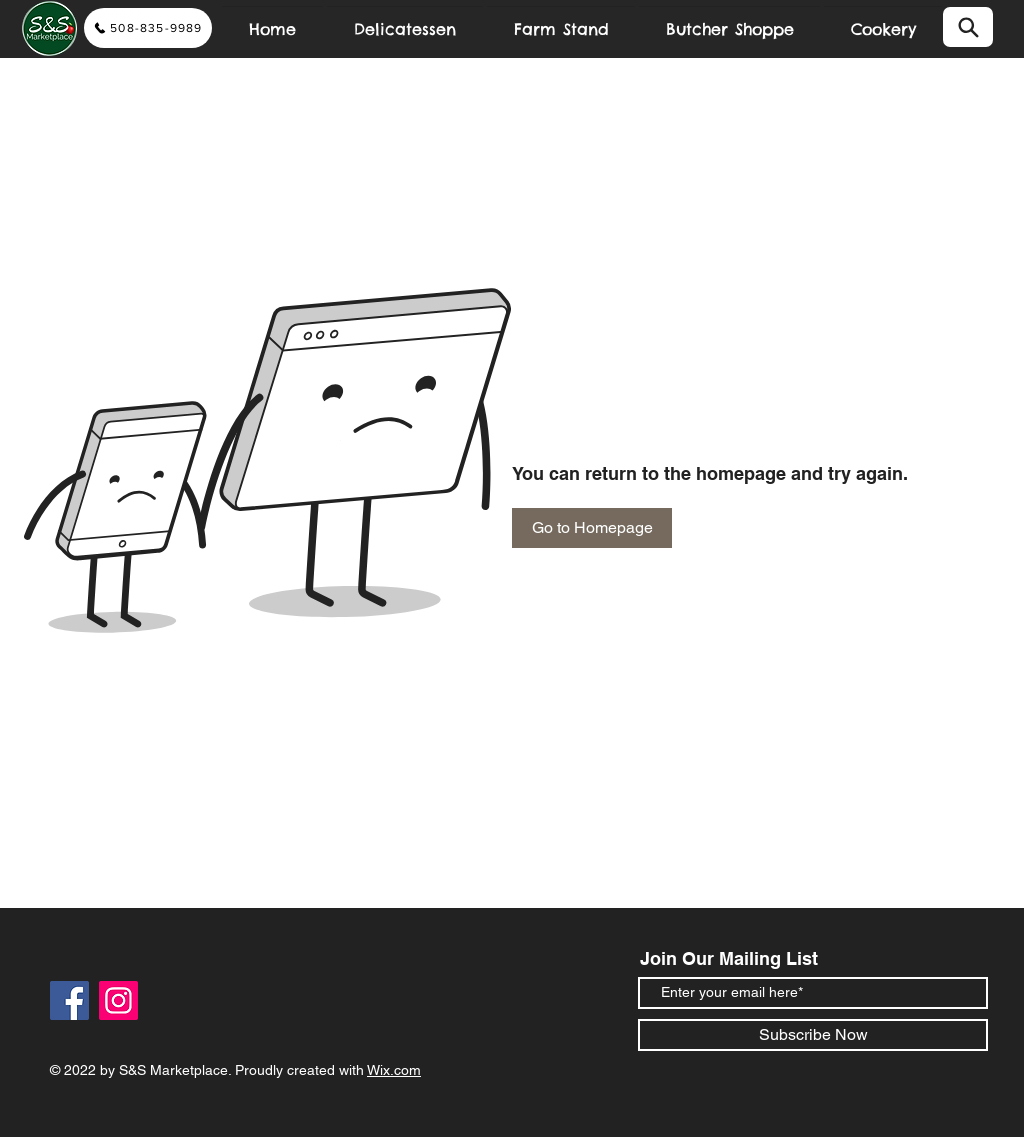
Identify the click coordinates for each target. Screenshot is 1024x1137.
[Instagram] (118, 1000)
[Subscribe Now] (813, 1035)
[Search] (968, 27)
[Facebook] (69, 1000)
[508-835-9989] (148, 28)
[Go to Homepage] (592, 528)
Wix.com (394, 1070)
